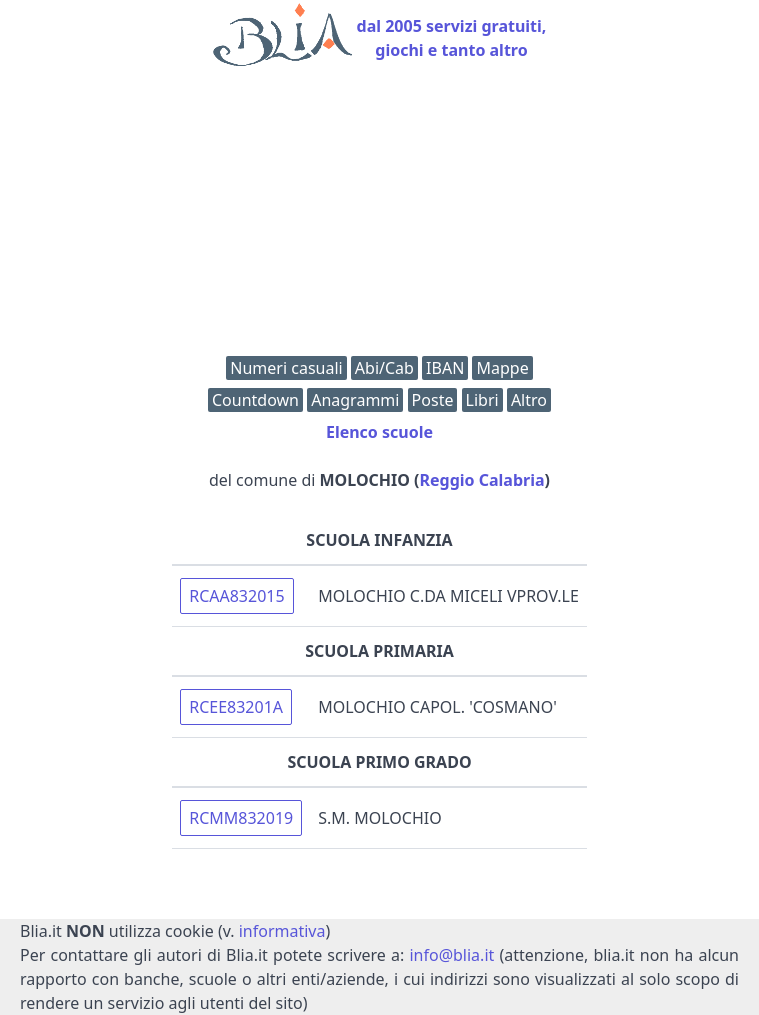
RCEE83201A (236, 707)
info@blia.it (451, 955)
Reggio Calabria (482, 480)
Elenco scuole (379, 432)
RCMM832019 (241, 818)
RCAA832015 (236, 596)
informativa (282, 931)
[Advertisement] (379, 216)
